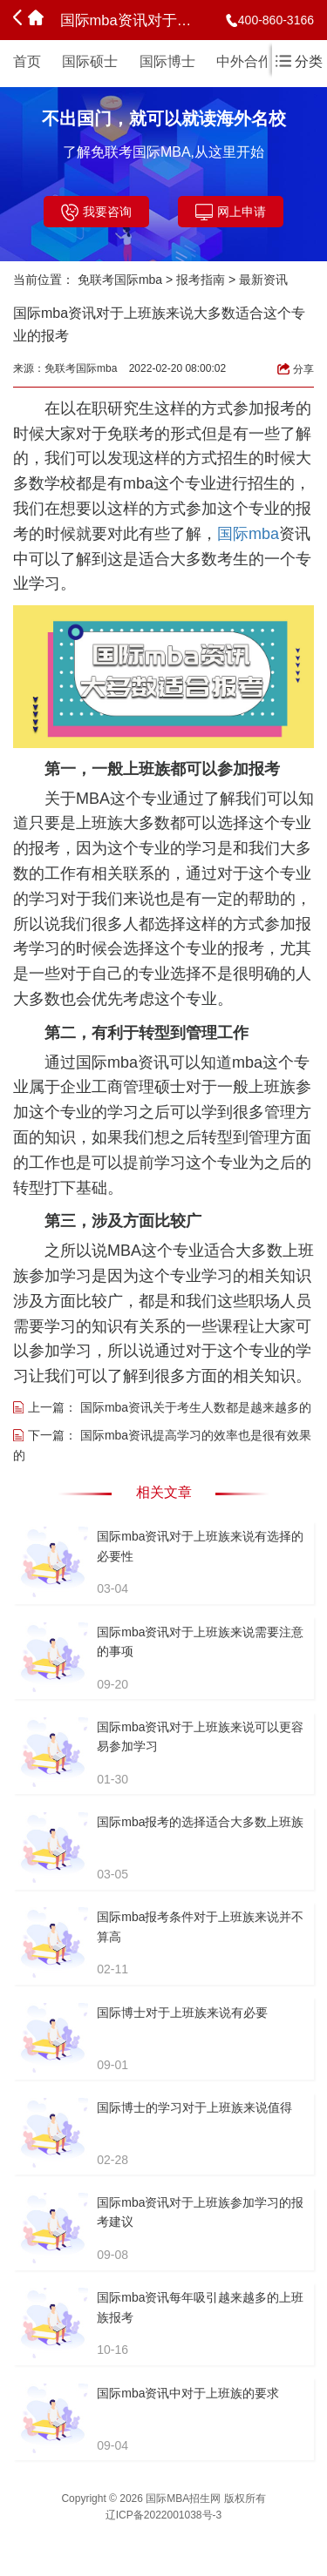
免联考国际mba (120, 280)
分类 (299, 61)
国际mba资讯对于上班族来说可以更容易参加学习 (200, 1736)
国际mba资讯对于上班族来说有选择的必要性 (200, 1545)
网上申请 (230, 212)
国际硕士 (90, 61)
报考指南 (200, 280)
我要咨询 (96, 212)
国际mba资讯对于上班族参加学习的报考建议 (200, 2212)
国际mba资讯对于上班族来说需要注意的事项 (200, 1641)
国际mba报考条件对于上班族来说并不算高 (200, 1926)
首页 (27, 61)
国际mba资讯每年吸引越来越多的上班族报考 (200, 2306)
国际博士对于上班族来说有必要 (182, 2013)
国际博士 (167, 61)
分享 (295, 369)
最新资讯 (263, 280)
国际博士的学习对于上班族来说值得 (194, 2107)
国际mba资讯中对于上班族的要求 (188, 2393)
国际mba (248, 534)
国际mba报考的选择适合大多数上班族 (200, 1822)
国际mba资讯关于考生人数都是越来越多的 (195, 1407)
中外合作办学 (258, 61)
